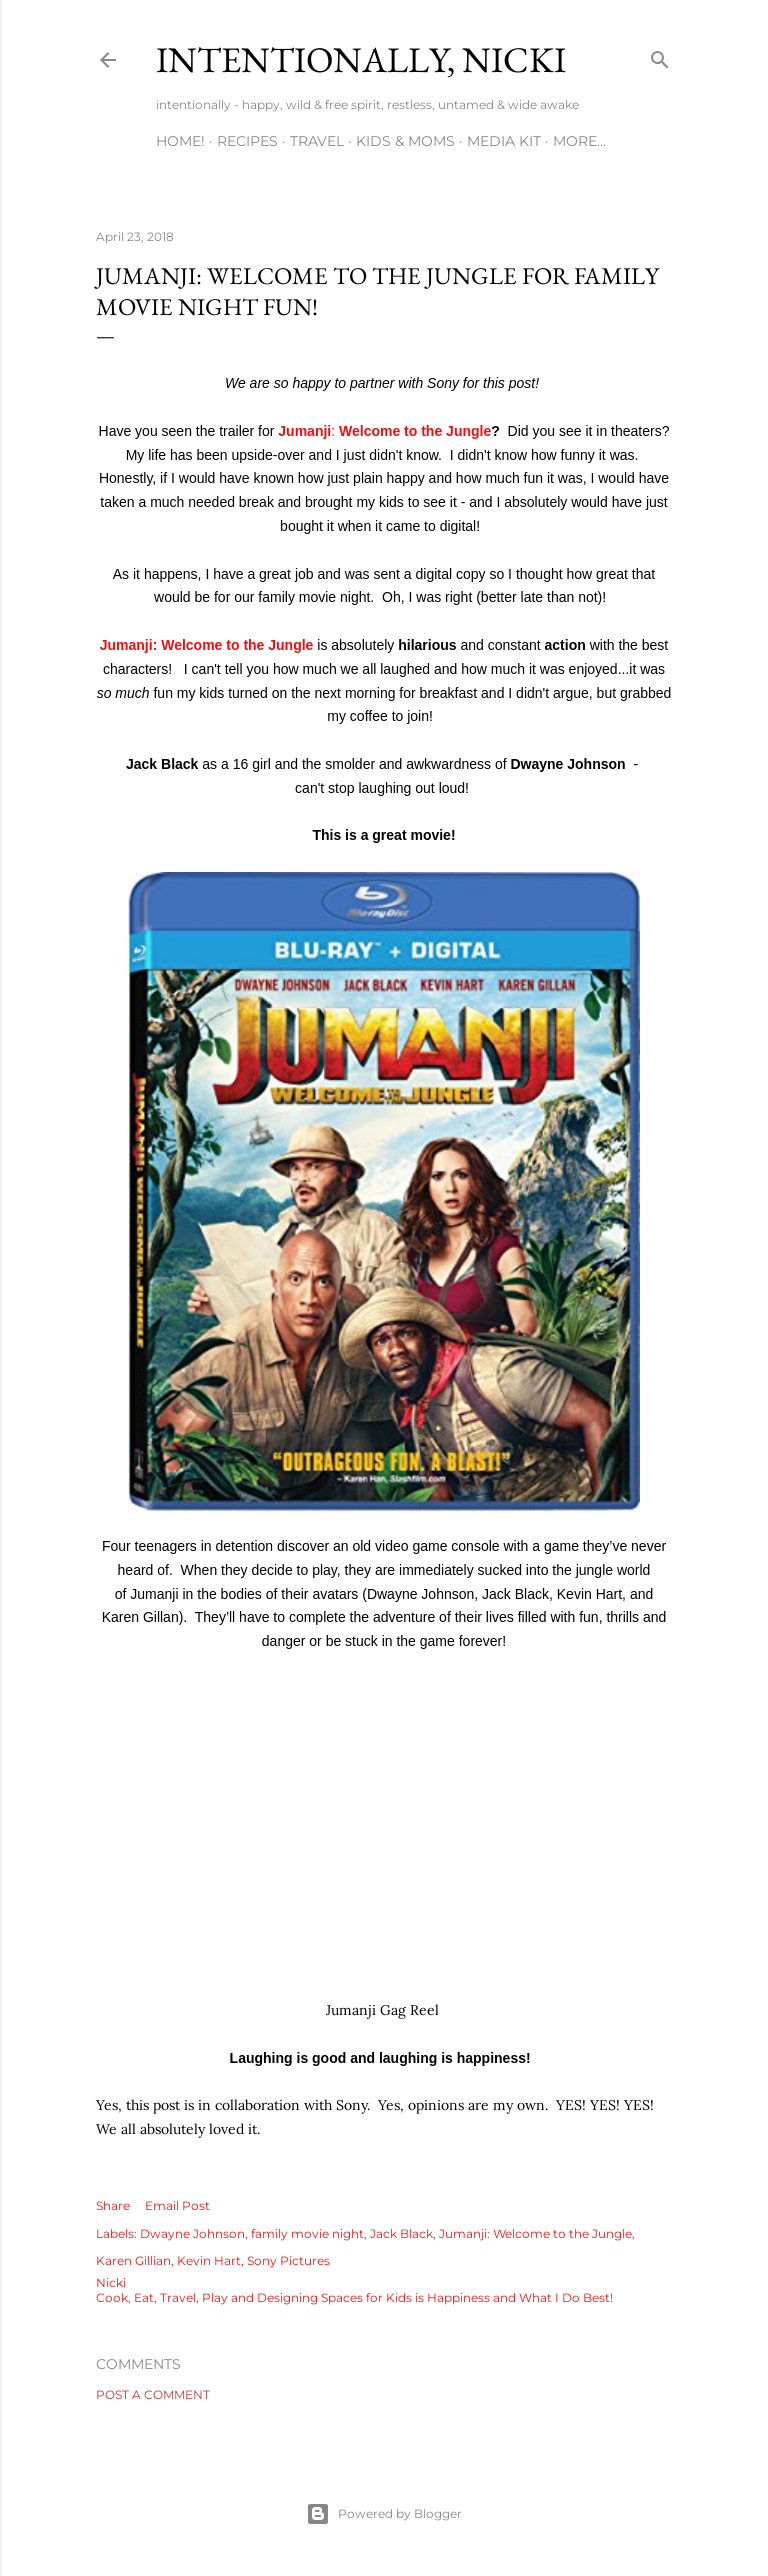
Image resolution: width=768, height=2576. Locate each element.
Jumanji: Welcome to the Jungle (207, 645)
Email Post (177, 2205)
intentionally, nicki (361, 59)
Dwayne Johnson (192, 2233)
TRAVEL (317, 141)
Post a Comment (153, 2394)
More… (579, 141)
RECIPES (247, 141)
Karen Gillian (133, 2260)
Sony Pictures (288, 2260)
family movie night (307, 2233)
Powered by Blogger (384, 2514)
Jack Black (401, 2233)
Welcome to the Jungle (413, 431)
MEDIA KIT (504, 141)
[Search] (660, 55)
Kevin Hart (209, 2260)
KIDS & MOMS (405, 141)
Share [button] (113, 2205)
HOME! (180, 141)
